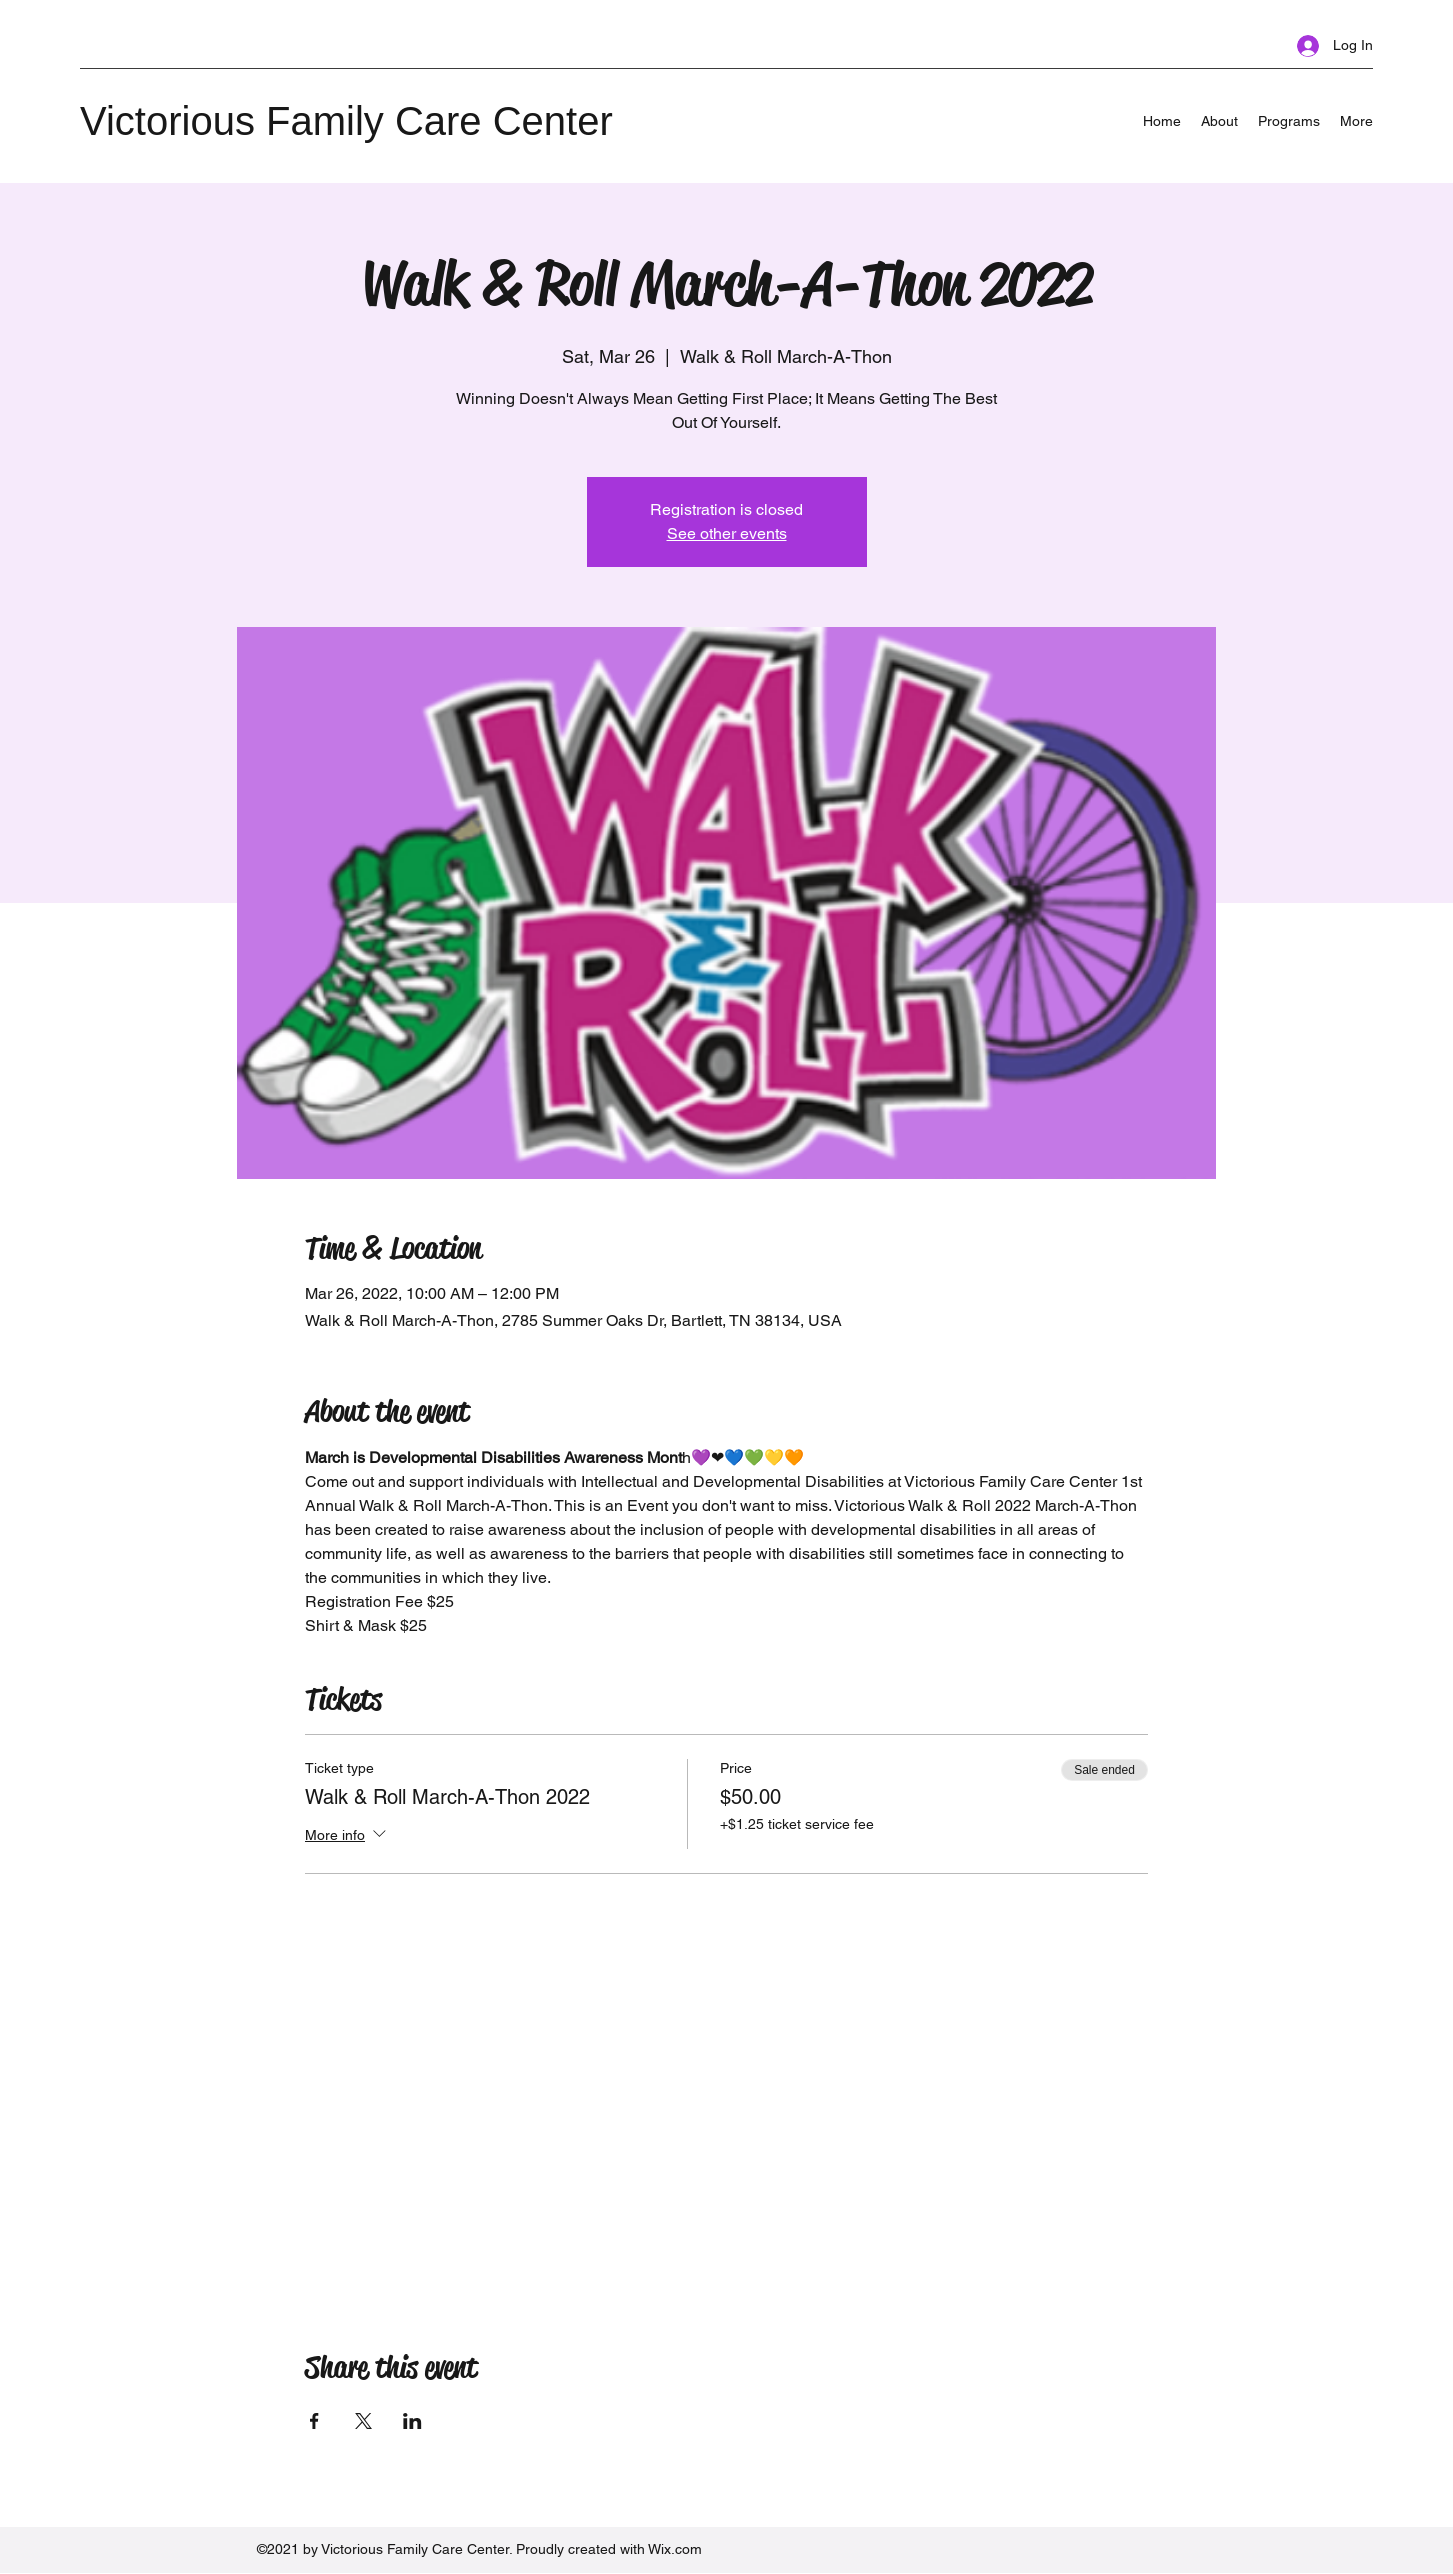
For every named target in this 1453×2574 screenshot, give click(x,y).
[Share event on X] (363, 2421)
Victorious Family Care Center (346, 121)
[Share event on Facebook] (314, 2421)
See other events (727, 533)
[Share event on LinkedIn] (412, 2421)
